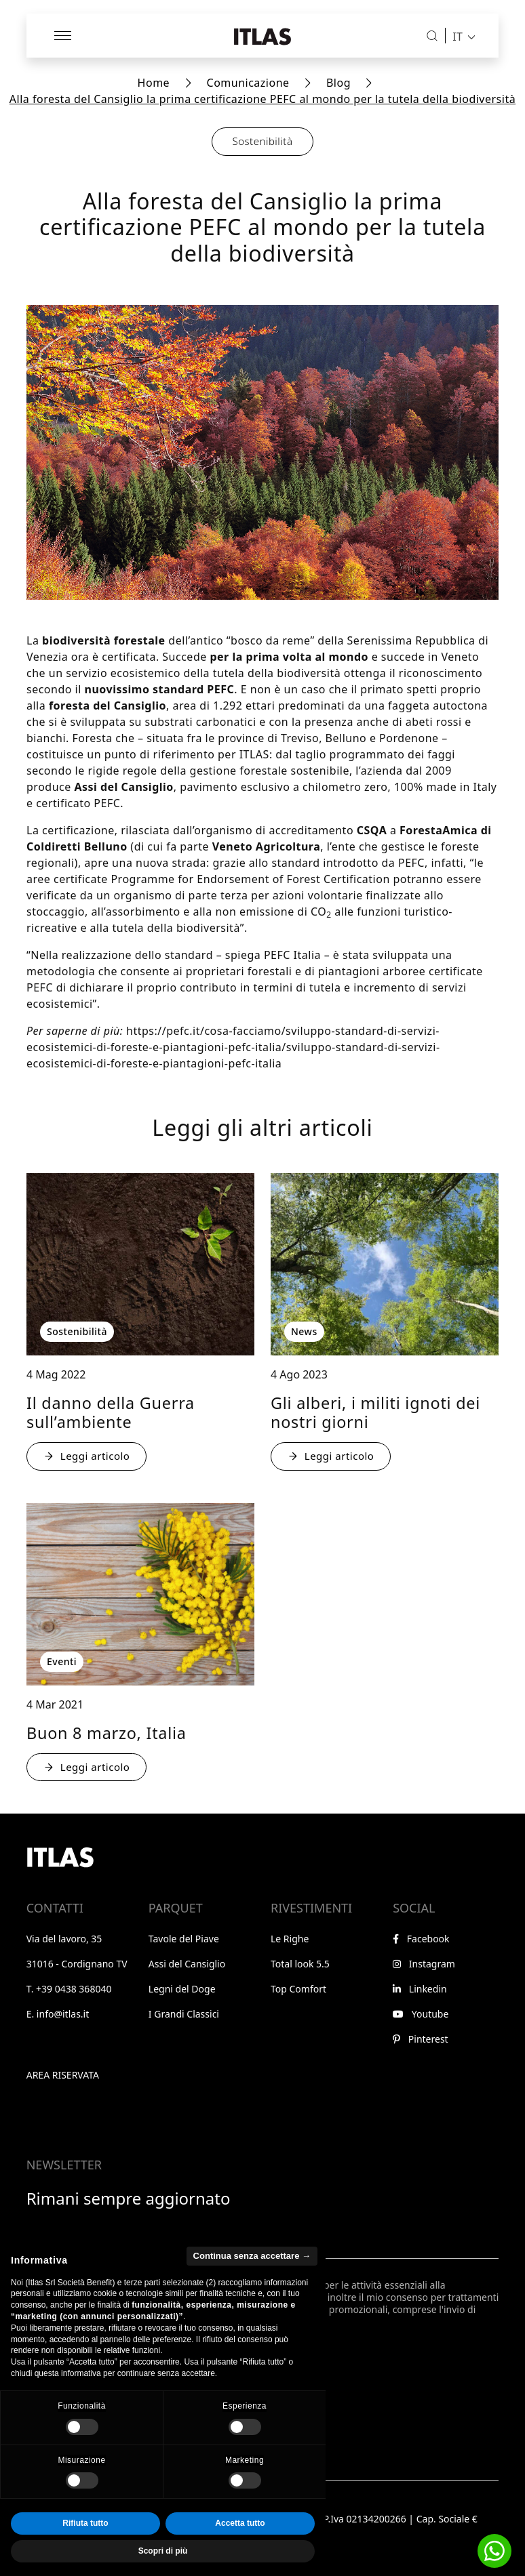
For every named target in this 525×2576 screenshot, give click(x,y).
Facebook (421, 1938)
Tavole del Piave (184, 1938)
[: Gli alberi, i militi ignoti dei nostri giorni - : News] (385, 1264)
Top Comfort (298, 1988)
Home (154, 82)
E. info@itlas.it (58, 2013)
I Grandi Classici (184, 2013)
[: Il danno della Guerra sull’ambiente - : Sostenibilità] (140, 1264)
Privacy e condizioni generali (89, 2499)
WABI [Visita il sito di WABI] (81, 2558)
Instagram (424, 1963)
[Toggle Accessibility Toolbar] (62, 2551)
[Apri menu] (63, 35)
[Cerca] (432, 36)
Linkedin (420, 1988)
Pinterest (420, 2038)
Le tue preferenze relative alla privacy (109, 2394)
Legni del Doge (182, 1988)
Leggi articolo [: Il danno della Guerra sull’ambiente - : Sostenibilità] (86, 1456)
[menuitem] (460, 36)
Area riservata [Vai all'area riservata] (62, 2074)
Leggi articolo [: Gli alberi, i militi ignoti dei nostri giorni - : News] (331, 1456)
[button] (494, 2551)
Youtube (420, 2013)
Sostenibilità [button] (263, 141)
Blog (338, 82)
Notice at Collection (69, 2408)
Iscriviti (61, 2362)
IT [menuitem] (457, 35)
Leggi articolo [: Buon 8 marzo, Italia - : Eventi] (86, 1767)
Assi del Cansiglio (187, 1963)
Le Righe (290, 1938)
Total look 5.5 (300, 1963)
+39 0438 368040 (73, 1988)
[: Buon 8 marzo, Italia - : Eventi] (140, 1594)
